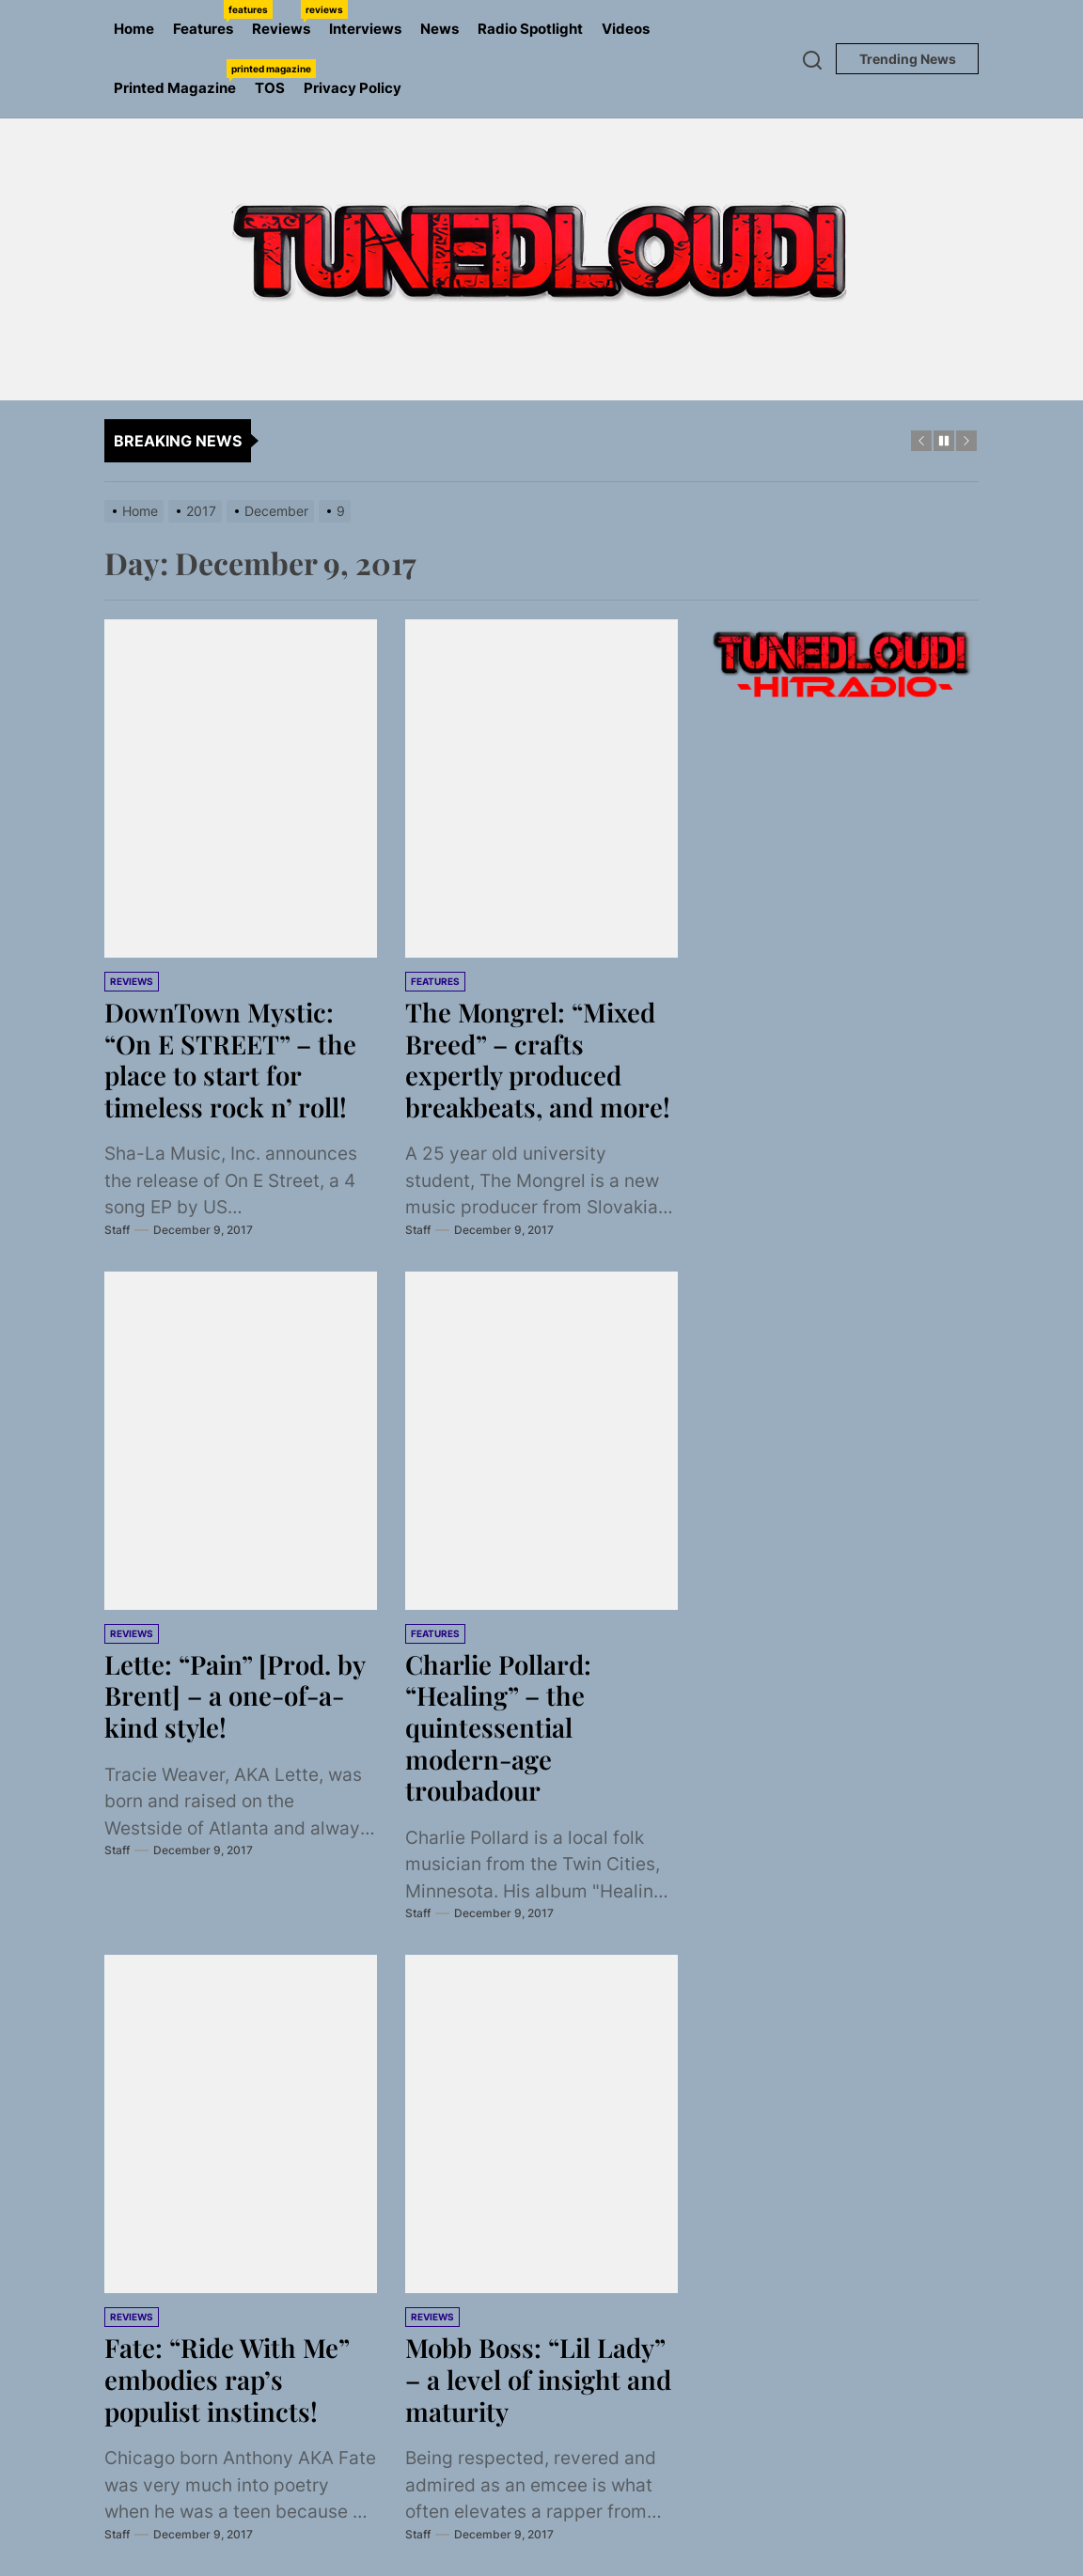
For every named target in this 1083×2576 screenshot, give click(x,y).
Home (134, 29)
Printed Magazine (179, 78)
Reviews (286, 19)
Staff (117, 1230)
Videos (626, 29)
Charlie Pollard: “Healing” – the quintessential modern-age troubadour (500, 1727)
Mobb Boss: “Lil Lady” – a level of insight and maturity (540, 2379)
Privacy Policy (352, 88)
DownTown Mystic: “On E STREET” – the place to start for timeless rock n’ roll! (233, 1059)
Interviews (365, 29)
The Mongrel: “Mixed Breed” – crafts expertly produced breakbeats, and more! (539, 1059)
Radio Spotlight (530, 29)
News (439, 29)
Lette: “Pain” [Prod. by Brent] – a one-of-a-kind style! (236, 1695)
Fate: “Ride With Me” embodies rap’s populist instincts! (229, 2379)
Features (208, 19)
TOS (270, 88)
